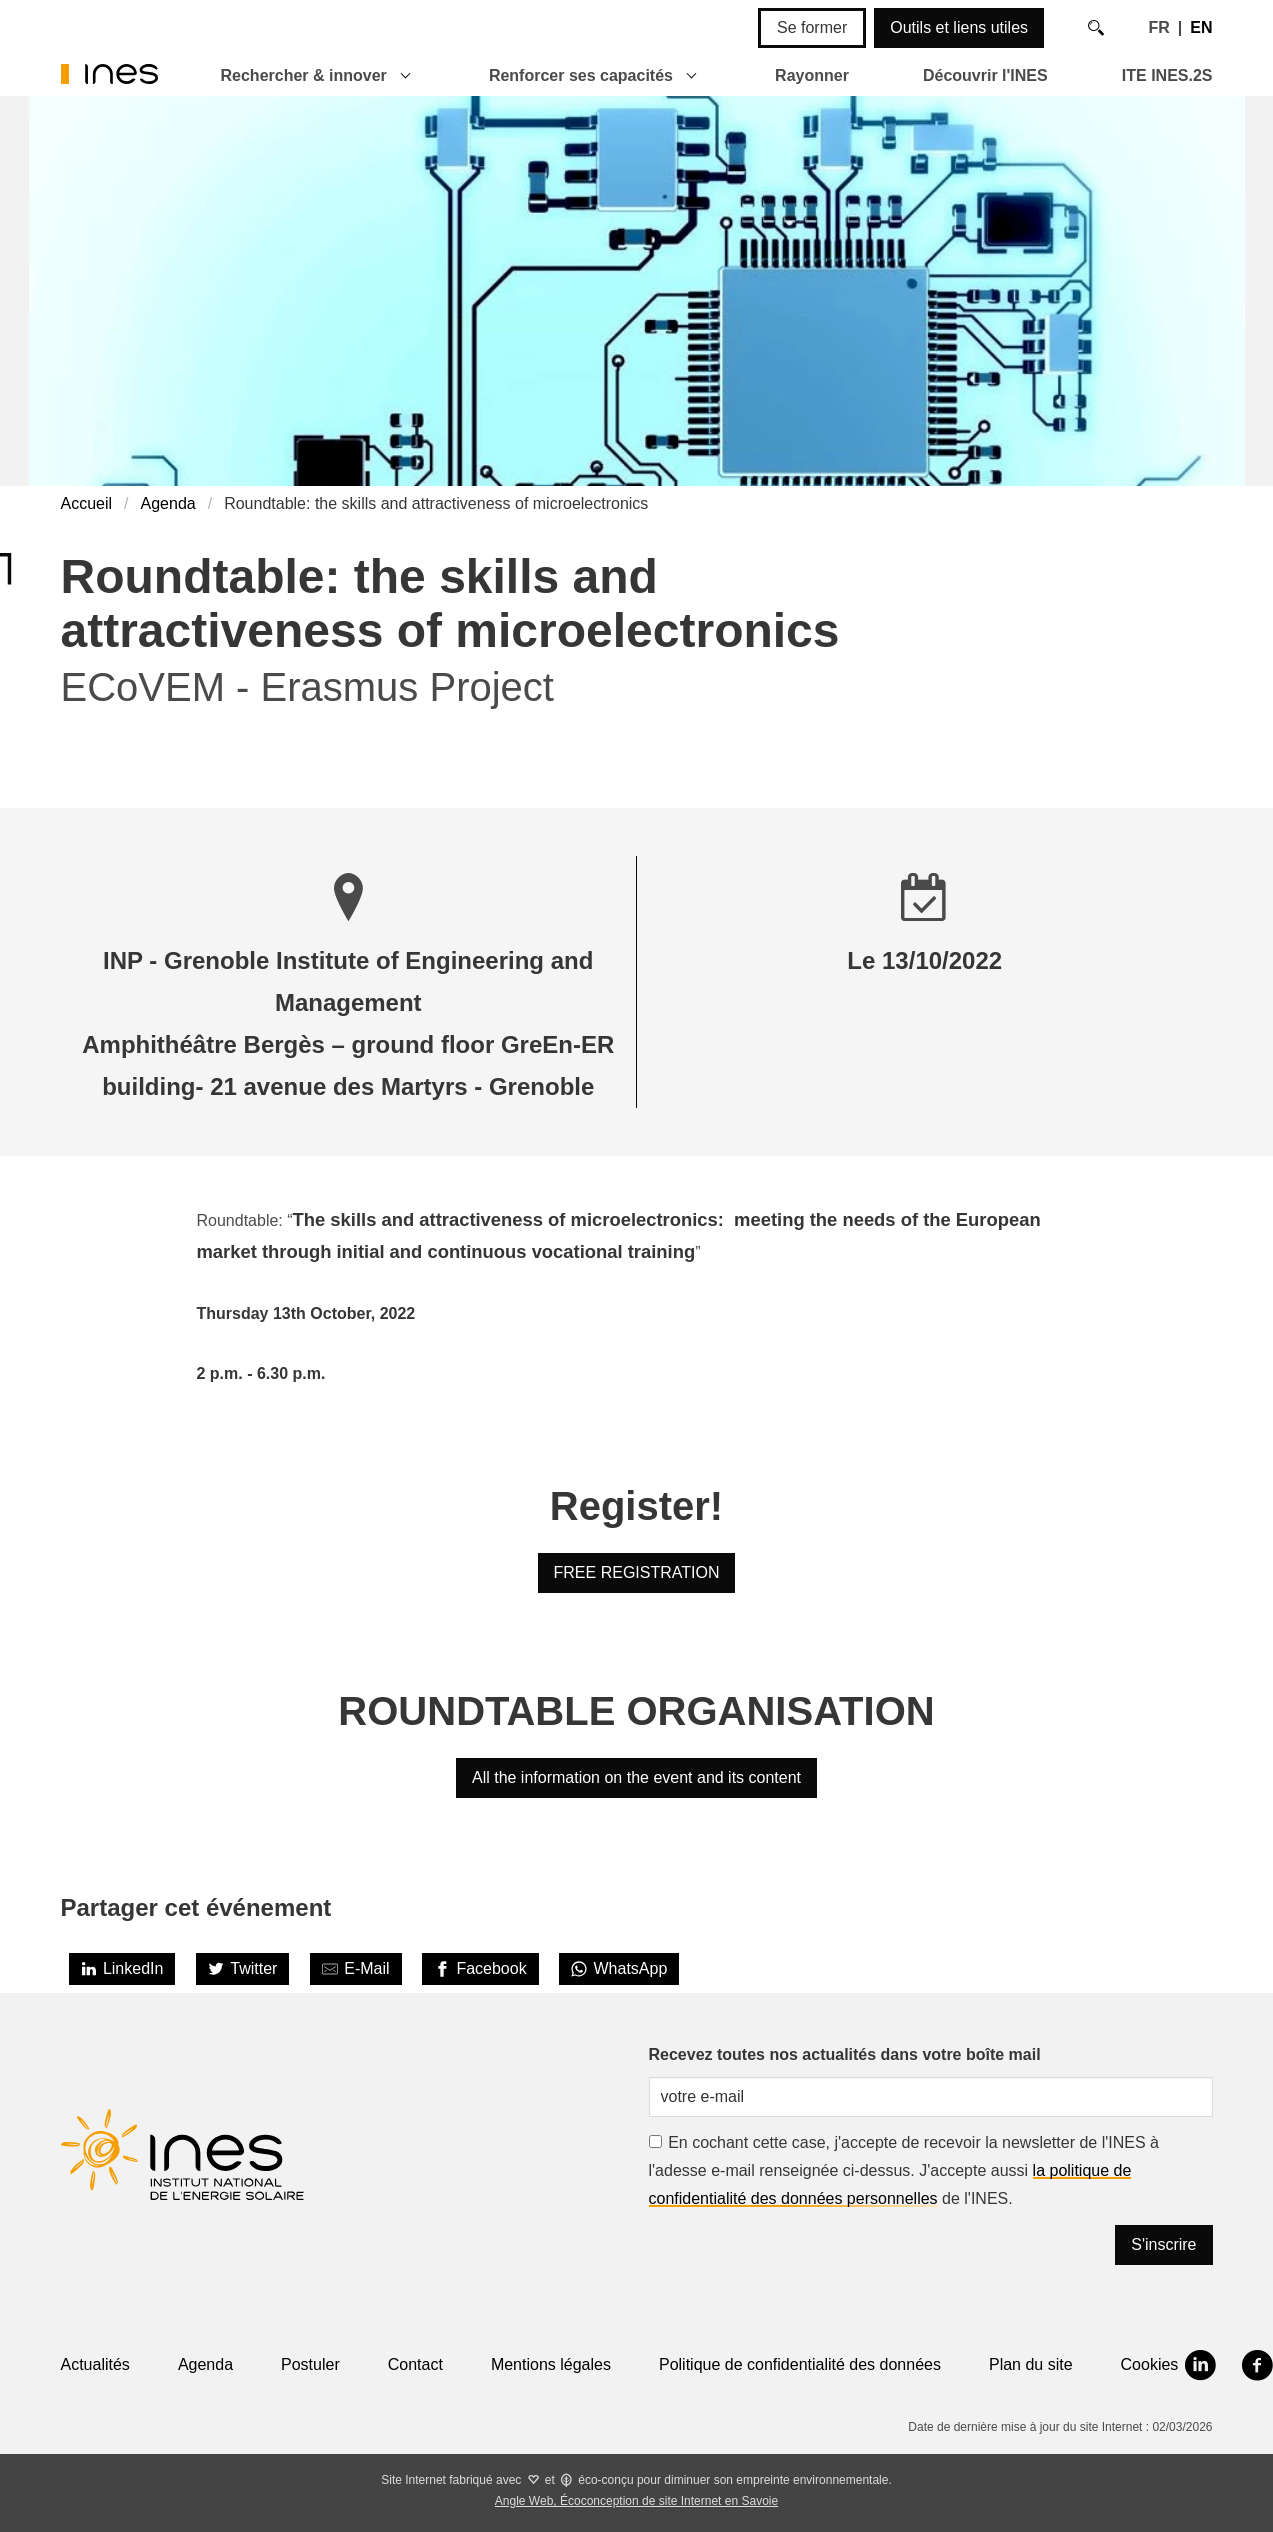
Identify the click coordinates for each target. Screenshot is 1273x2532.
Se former (812, 27)
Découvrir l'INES (985, 75)
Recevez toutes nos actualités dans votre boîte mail (845, 2054)
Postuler (310, 2364)
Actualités (95, 2364)
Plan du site (1031, 2364)
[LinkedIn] (122, 1969)
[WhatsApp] (619, 1969)
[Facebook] (480, 1969)
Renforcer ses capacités (581, 75)
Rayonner (812, 75)
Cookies (1150, 2364)
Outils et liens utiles (959, 27)
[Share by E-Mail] (356, 1969)
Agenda (168, 503)
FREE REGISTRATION (637, 1572)
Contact (415, 2364)
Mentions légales (551, 2364)
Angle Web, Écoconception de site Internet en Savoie (636, 2501)
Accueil (87, 503)
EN (1201, 27)
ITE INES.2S (1167, 75)
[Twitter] (243, 1969)
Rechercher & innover (304, 75)
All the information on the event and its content (636, 1777)
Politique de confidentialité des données (800, 2364)
